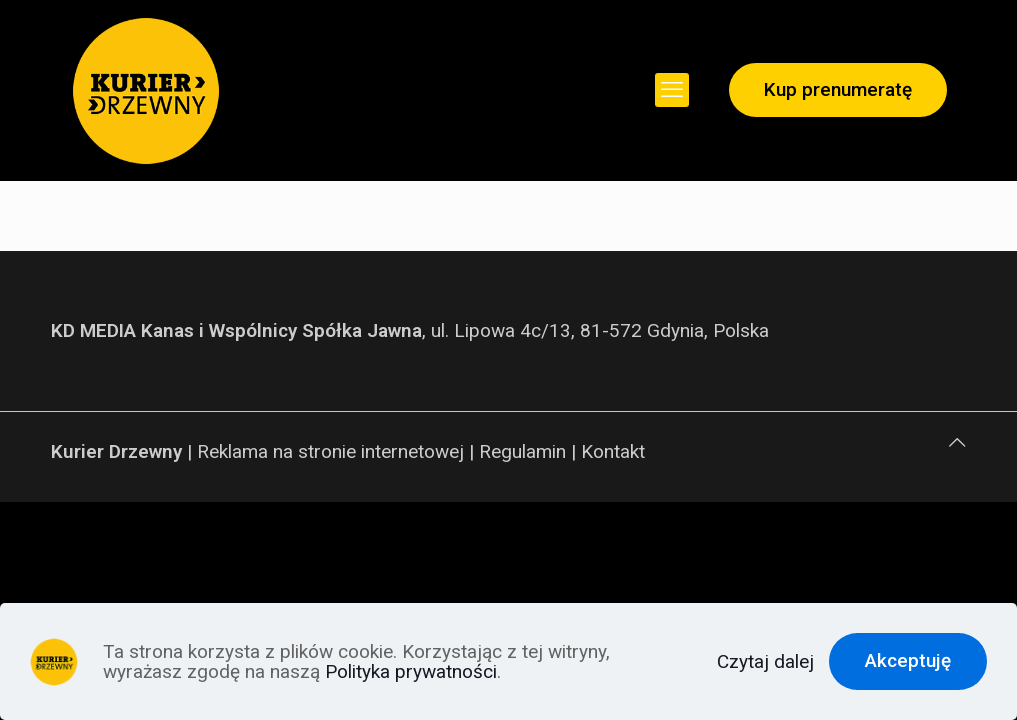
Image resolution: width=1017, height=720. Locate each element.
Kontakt (613, 451)
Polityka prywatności (411, 671)
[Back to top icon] (957, 443)
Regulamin (522, 451)
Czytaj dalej (765, 662)
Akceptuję (908, 660)
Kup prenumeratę (838, 89)
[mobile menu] (672, 90)
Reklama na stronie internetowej (330, 451)
